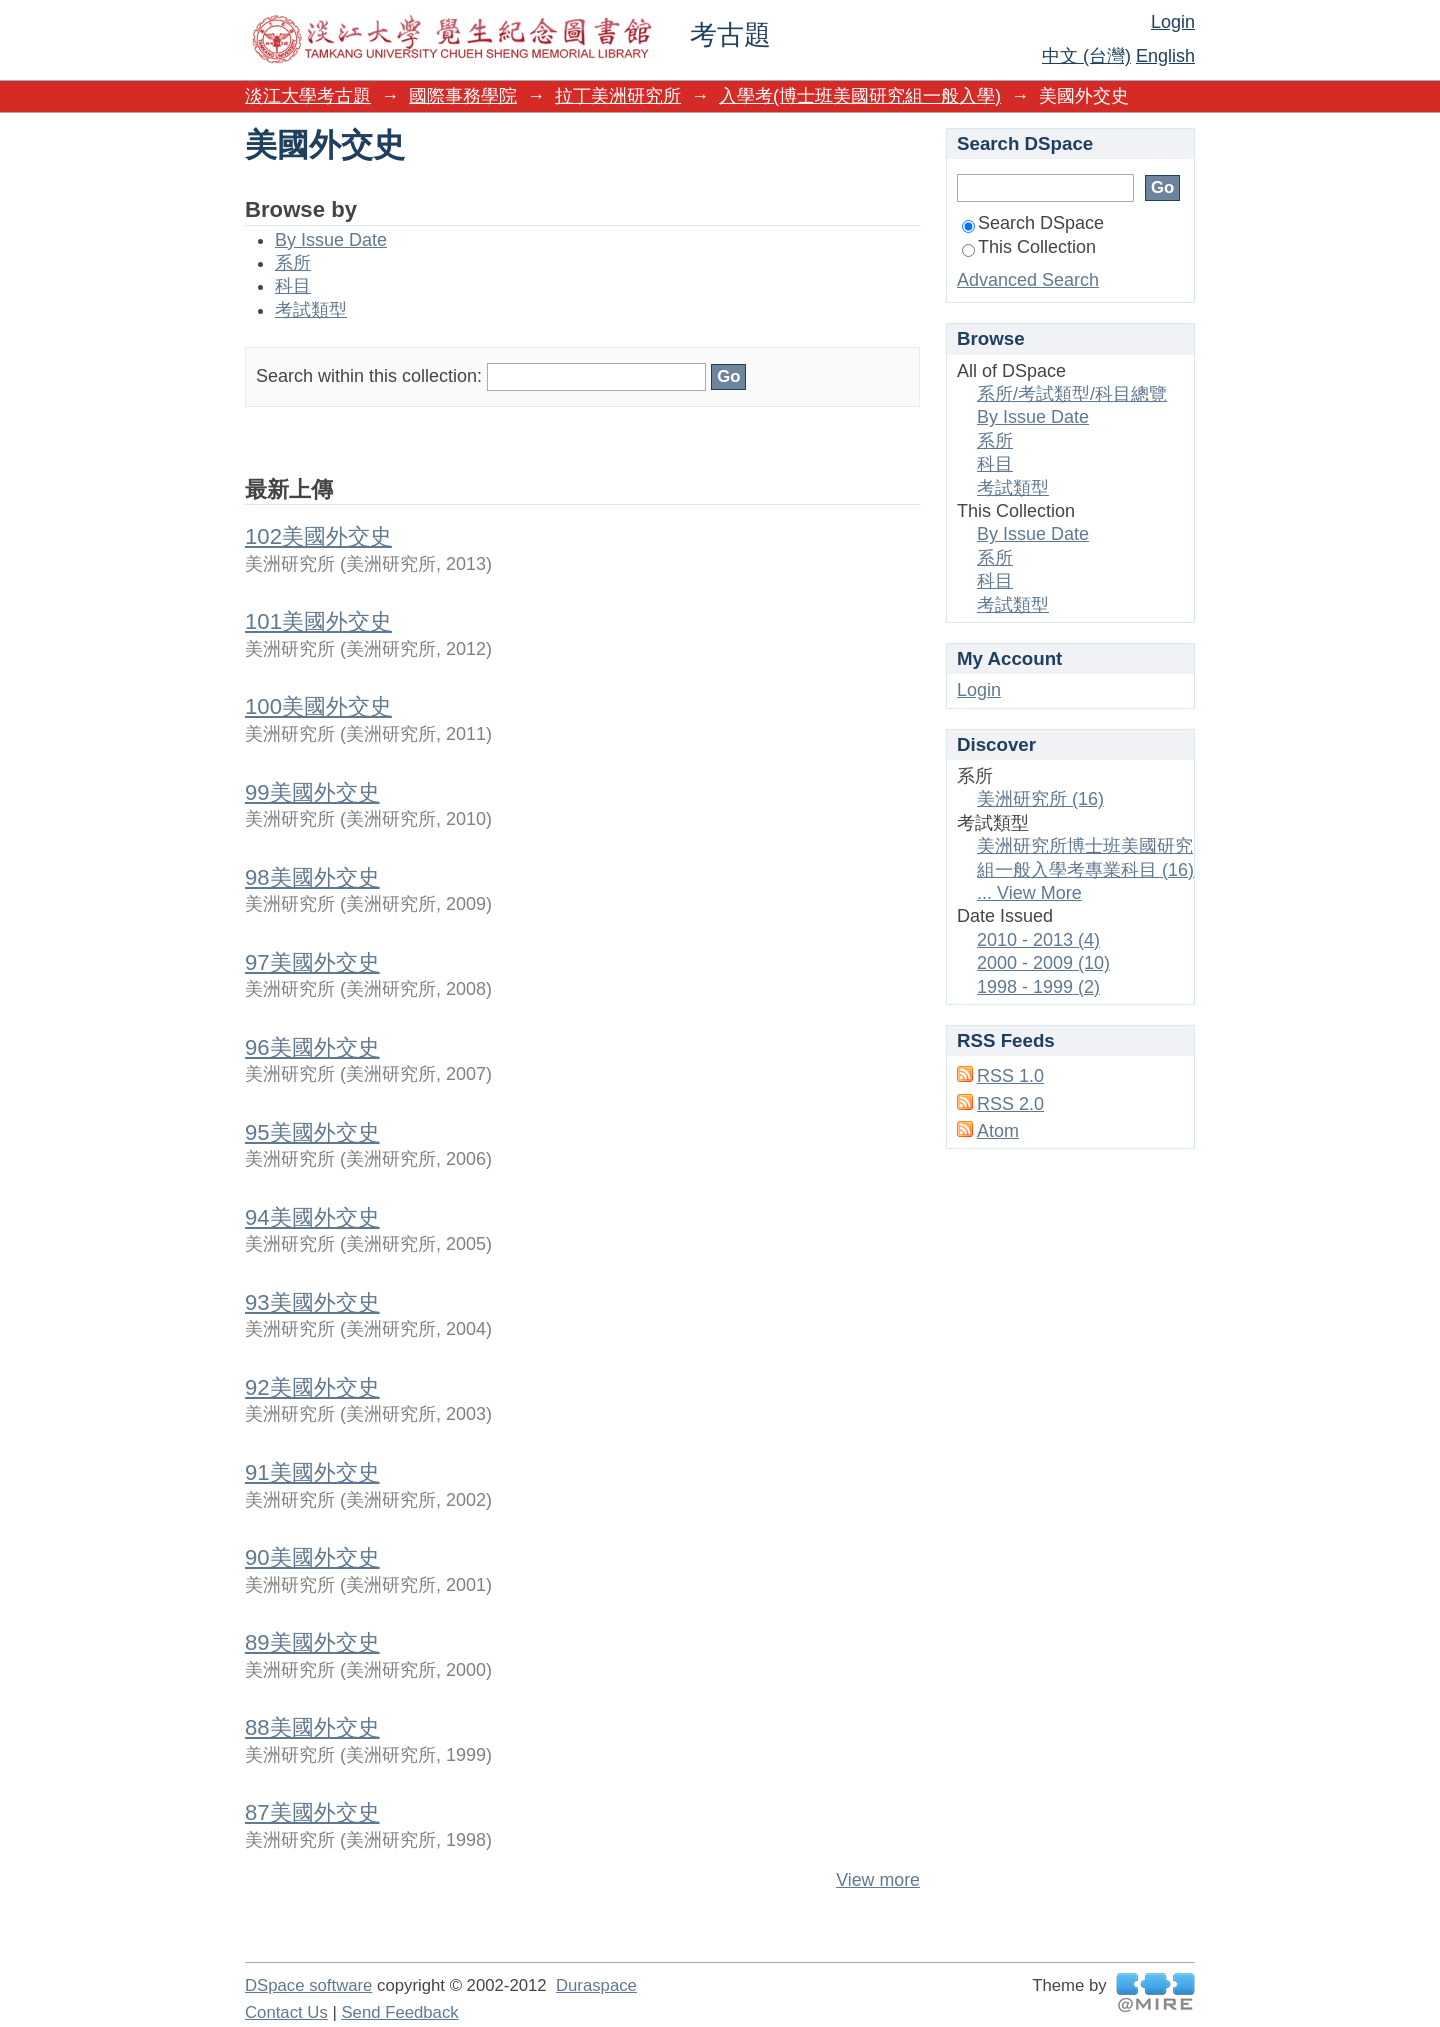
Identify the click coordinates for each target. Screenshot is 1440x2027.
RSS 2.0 (1010, 1104)
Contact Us (286, 2012)
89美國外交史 (312, 1642)
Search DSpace (1033, 223)
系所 (293, 263)
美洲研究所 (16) (1040, 799)
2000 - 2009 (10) (1043, 963)
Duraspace (596, 1985)
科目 (293, 286)
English (1165, 56)
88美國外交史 (312, 1727)
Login (1173, 22)
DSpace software (308, 1985)
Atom (998, 1131)
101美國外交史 (318, 621)
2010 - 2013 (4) (1038, 940)
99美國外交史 (312, 792)
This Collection (1029, 247)
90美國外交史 (312, 1557)
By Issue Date (331, 240)
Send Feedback (399, 2012)
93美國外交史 (312, 1302)
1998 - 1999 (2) (1038, 987)
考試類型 (311, 310)
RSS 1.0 (1010, 1076)
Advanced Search (1028, 280)
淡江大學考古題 (308, 96)
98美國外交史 (312, 877)
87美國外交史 (312, 1812)
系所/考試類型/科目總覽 (1072, 394)
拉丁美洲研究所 (618, 96)
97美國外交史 (312, 962)
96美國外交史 (312, 1047)
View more (878, 1880)
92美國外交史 (312, 1387)
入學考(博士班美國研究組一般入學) (860, 96)
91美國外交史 (312, 1472)
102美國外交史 (318, 536)
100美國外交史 (318, 706)
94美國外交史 (312, 1217)
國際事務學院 (463, 96)
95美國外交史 (312, 1132)
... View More (1029, 893)
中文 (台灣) (1086, 56)
